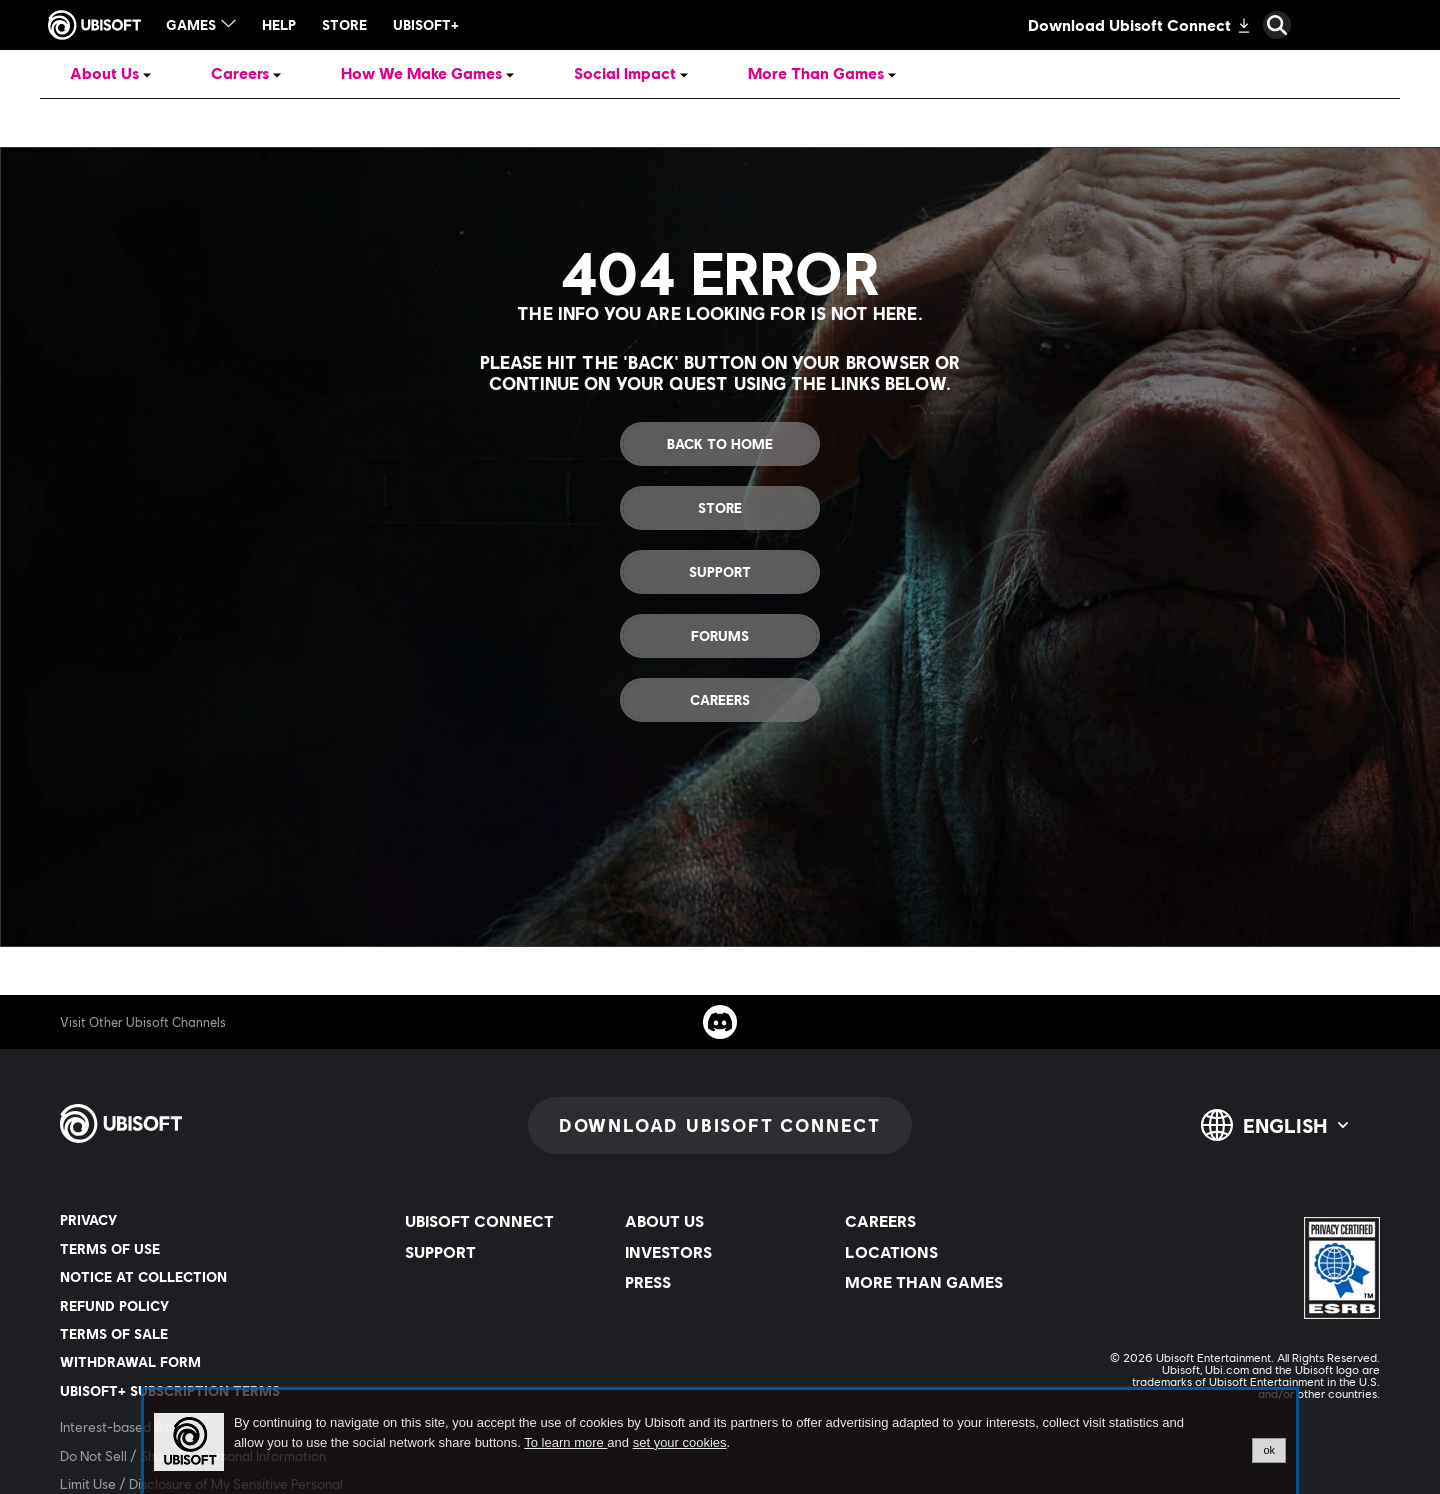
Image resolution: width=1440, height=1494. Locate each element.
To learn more (565, 1442)
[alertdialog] (720, 1442)
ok (1269, 1450)
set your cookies (680, 1443)
